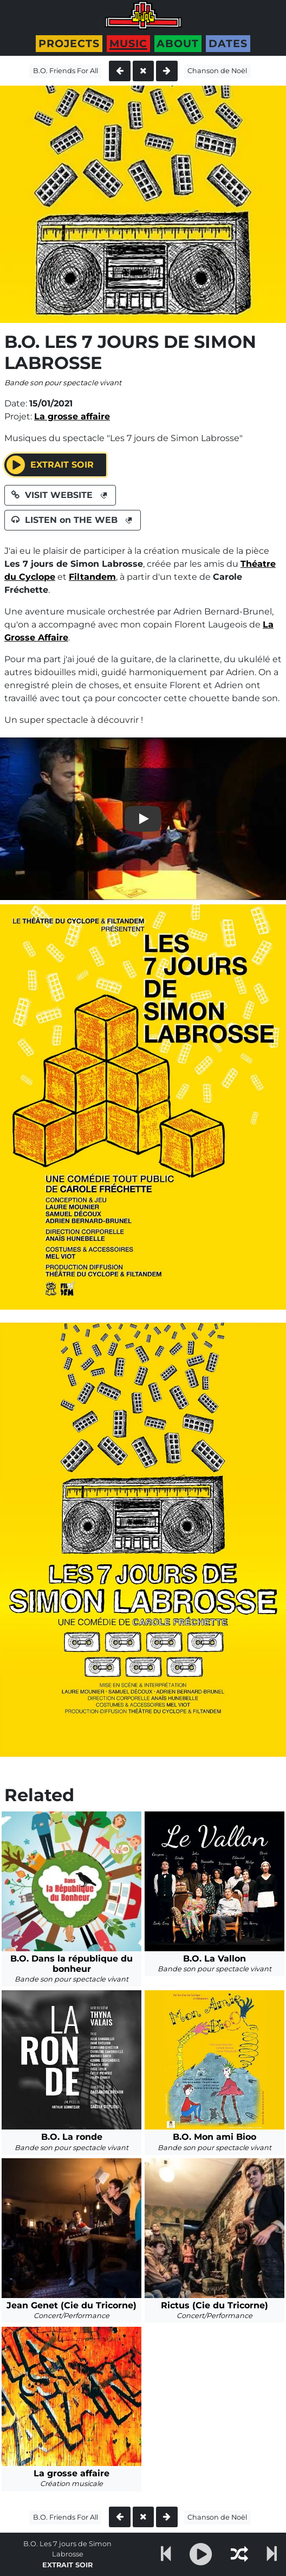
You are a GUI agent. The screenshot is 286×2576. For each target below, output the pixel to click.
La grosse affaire (72, 416)
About (178, 43)
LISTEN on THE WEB (72, 520)
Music (128, 43)
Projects (69, 43)
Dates (228, 43)
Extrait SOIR (52, 465)
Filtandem (92, 577)
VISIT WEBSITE (60, 495)
